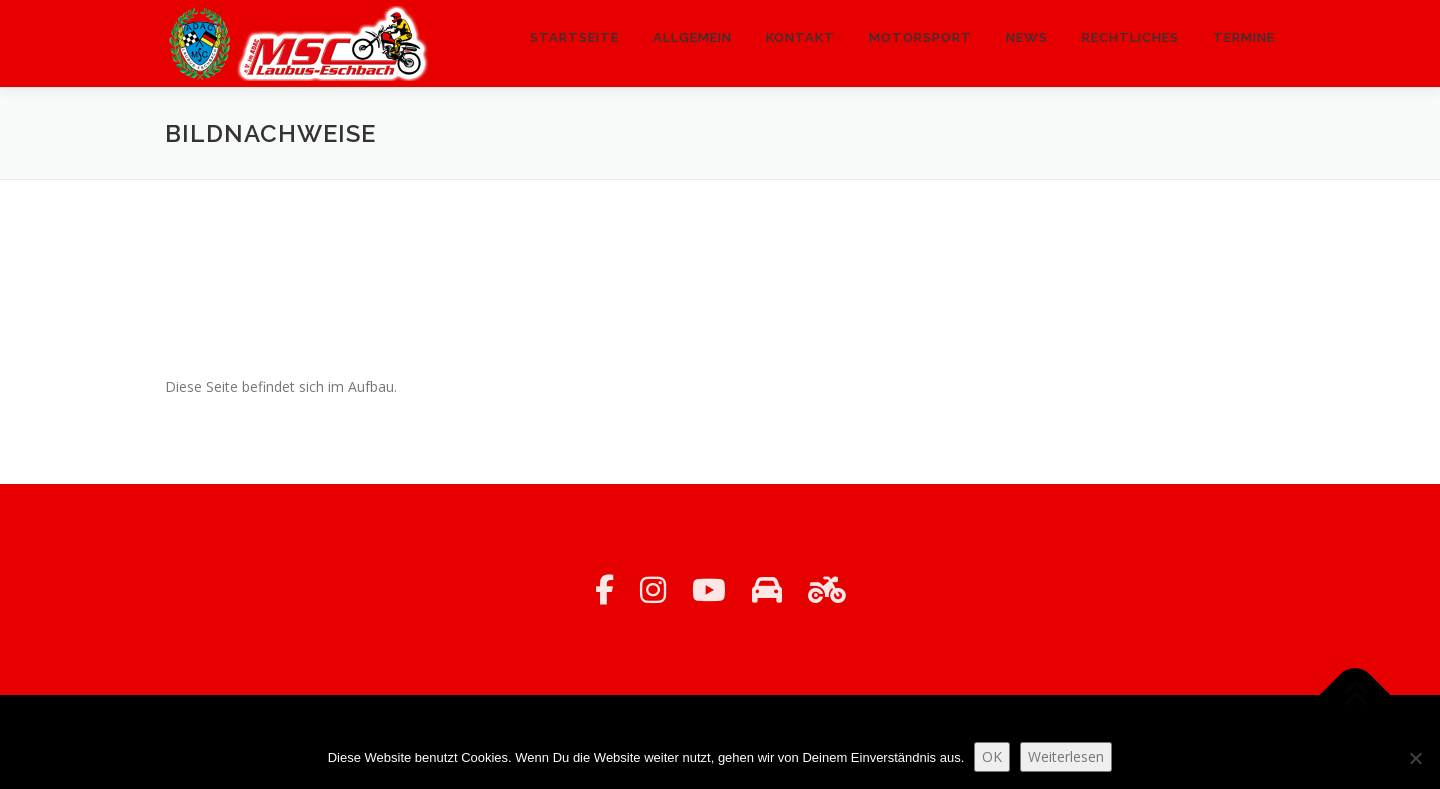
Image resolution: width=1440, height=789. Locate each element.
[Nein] (1415, 758)
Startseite (574, 37)
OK (992, 756)
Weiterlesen (1066, 756)
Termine (1244, 37)
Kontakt (800, 37)
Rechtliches (1130, 37)
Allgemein (692, 37)
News (1027, 37)
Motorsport (920, 37)
